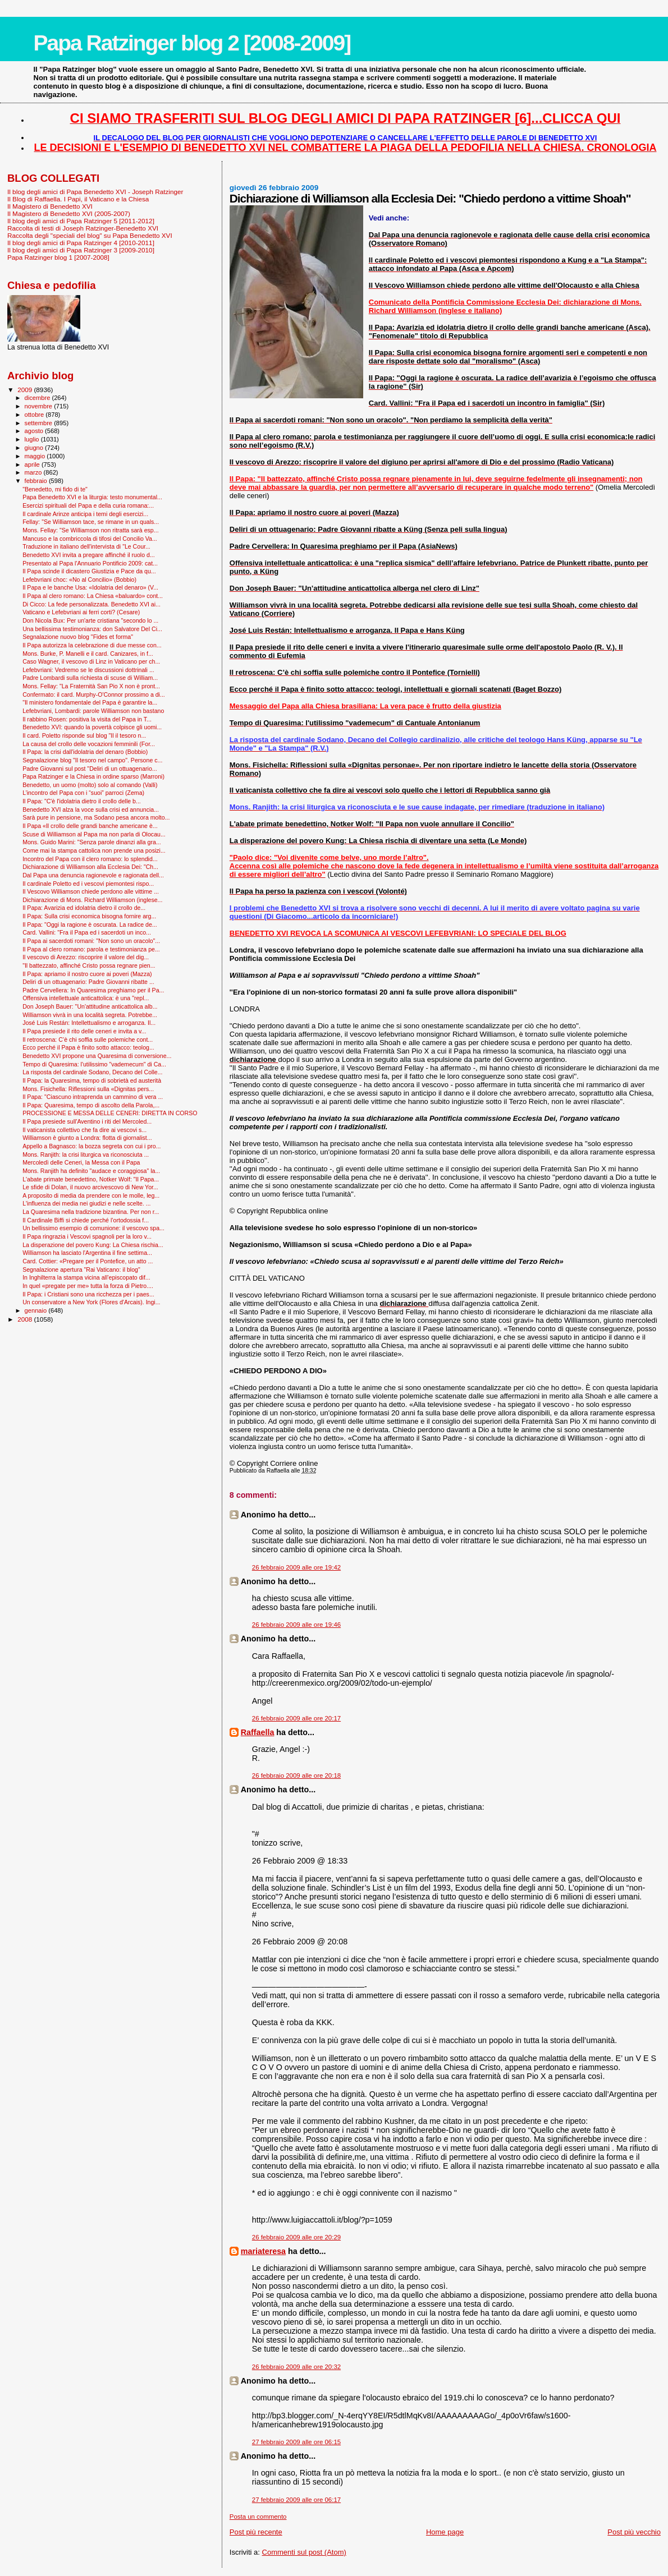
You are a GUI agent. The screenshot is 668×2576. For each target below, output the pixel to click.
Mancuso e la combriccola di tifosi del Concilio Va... (89, 538)
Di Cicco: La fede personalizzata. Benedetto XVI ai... (91, 604)
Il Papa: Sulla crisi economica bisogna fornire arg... (89, 916)
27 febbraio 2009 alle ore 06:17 (296, 2499)
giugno (35, 447)
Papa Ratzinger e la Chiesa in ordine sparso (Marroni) (93, 776)
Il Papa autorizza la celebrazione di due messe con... (92, 645)
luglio (33, 439)
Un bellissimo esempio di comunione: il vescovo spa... (93, 1228)
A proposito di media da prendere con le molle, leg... (90, 1195)
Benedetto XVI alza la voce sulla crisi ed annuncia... (90, 809)
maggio (36, 456)
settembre (39, 423)
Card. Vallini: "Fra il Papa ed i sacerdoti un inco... (86, 932)
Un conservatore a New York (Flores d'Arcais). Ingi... (91, 1302)
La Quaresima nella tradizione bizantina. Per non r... (90, 1211)
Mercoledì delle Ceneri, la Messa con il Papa (81, 1162)
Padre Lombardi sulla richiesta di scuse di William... (90, 677)
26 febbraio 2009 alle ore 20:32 (296, 2366)
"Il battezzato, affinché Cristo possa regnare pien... (88, 965)
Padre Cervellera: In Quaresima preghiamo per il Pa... (93, 990)
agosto (35, 430)
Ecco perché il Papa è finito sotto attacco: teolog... (88, 1047)
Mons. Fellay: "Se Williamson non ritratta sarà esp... (90, 530)
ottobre (35, 414)
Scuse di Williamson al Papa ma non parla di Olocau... (94, 834)
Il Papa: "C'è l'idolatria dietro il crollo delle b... (81, 801)
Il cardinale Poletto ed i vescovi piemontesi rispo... (88, 883)
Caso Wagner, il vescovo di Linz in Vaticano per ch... (91, 661)
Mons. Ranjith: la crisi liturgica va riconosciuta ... (85, 1154)
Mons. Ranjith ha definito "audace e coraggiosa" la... (91, 1170)
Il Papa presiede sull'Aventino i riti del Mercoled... (87, 1121)
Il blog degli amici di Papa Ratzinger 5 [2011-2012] (80, 220)
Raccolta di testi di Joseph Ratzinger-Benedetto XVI (82, 228)
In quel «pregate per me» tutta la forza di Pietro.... (87, 1285)
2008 (25, 1319)
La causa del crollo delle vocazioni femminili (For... (88, 743)
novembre (39, 406)
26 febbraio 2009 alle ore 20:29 (296, 2237)
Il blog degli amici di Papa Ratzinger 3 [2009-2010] (80, 250)
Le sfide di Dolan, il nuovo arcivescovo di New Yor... (90, 1187)
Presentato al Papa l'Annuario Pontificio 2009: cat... (90, 563)
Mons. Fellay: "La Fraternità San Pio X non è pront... (91, 686)
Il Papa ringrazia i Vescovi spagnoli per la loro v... (87, 1236)
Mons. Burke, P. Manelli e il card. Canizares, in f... (87, 653)
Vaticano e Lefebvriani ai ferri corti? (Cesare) (81, 612)
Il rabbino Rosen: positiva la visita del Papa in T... (87, 719)
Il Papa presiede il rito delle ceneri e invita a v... (84, 1031)
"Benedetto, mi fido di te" (55, 489)
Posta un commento (258, 2516)
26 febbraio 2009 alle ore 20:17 (296, 1718)
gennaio (37, 1310)
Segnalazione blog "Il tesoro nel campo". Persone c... (92, 760)
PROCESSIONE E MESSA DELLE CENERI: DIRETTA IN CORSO (109, 1113)
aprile (33, 464)
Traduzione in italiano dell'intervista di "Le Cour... (86, 546)
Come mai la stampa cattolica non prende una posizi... (94, 850)
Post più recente (256, 2532)
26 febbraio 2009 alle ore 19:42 (296, 1567)
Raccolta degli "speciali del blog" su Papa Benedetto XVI (89, 235)
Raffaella (257, 1732)
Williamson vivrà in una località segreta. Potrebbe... (89, 1014)
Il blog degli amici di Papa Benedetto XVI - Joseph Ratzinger (95, 191)
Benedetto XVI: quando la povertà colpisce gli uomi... (92, 727)
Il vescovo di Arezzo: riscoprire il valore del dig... (85, 957)
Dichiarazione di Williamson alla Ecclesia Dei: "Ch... (90, 866)
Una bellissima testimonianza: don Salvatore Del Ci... (92, 628)
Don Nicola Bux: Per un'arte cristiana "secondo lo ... (90, 620)
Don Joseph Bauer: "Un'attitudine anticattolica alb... (89, 1006)
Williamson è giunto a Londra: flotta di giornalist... (87, 1137)
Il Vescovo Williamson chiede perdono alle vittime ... (90, 891)
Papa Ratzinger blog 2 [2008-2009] (192, 43)
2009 (25, 389)
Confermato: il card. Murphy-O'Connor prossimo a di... (93, 694)
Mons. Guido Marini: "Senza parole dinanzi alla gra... (91, 842)
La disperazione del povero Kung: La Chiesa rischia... (92, 1244)
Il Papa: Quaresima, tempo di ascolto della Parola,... (90, 1105)
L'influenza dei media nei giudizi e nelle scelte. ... (86, 1203)
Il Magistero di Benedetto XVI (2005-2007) (68, 213)
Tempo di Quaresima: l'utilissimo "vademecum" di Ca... (94, 1064)
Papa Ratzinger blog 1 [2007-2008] (58, 257)
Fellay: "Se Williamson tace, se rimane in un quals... (90, 521)
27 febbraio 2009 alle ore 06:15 (296, 2442)
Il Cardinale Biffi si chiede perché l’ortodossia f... (85, 1220)
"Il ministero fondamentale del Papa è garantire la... (89, 702)
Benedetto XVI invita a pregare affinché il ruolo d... (88, 554)
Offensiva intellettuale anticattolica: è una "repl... (85, 998)
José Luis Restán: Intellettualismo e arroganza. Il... (88, 1022)
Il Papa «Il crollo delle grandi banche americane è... (90, 825)
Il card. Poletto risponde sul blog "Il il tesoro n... (84, 735)
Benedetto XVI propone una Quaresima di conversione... (96, 1055)
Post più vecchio (634, 2532)
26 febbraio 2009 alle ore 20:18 (296, 1775)
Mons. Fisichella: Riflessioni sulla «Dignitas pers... (88, 1088)
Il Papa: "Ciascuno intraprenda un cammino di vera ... (92, 1096)
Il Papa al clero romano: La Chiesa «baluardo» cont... (92, 595)
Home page (445, 2532)
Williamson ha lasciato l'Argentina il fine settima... (87, 1252)
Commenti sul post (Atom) (304, 2552)
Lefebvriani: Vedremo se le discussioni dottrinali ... (88, 669)
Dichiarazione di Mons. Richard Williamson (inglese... (92, 899)
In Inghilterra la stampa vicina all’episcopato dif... (86, 1277)
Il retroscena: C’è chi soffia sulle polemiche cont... (87, 1039)
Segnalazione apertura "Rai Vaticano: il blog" (81, 1269)
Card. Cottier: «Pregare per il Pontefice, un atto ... (87, 1261)
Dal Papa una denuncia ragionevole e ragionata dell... (93, 875)
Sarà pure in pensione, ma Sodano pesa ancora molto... (96, 817)
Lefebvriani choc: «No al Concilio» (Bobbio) (79, 579)
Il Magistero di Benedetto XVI (50, 206)
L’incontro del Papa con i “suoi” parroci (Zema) (83, 792)
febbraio (37, 480)
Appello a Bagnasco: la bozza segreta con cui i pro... (91, 1146)
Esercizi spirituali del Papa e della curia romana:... (88, 505)
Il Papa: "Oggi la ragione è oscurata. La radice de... (89, 924)
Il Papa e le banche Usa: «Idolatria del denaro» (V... (90, 587)
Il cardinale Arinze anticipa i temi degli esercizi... (85, 513)
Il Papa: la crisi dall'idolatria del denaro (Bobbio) (85, 751)
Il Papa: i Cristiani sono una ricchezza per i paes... (88, 1294)
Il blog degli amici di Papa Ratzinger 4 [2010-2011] (80, 242)
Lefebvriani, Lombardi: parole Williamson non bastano (93, 710)
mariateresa (263, 2251)
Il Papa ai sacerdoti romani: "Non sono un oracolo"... (91, 940)
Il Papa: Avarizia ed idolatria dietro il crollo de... (83, 907)
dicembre (38, 397)
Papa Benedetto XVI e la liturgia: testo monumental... (92, 497)
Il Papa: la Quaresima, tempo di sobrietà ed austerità (91, 1080)
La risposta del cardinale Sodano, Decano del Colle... (92, 1072)
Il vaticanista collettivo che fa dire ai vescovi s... (84, 1129)
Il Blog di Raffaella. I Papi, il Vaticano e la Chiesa (78, 199)
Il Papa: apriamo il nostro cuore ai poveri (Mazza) (87, 973)
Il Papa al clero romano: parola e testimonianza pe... (91, 949)
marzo (34, 472)
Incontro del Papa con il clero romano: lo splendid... (90, 858)
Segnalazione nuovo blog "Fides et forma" (77, 636)
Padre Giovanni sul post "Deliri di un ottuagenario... (89, 768)
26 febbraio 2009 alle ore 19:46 (296, 1624)
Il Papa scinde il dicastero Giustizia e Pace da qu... (89, 571)
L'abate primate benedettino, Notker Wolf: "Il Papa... (90, 1179)
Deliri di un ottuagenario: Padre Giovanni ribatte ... (88, 981)
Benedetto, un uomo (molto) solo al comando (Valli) (89, 784)
